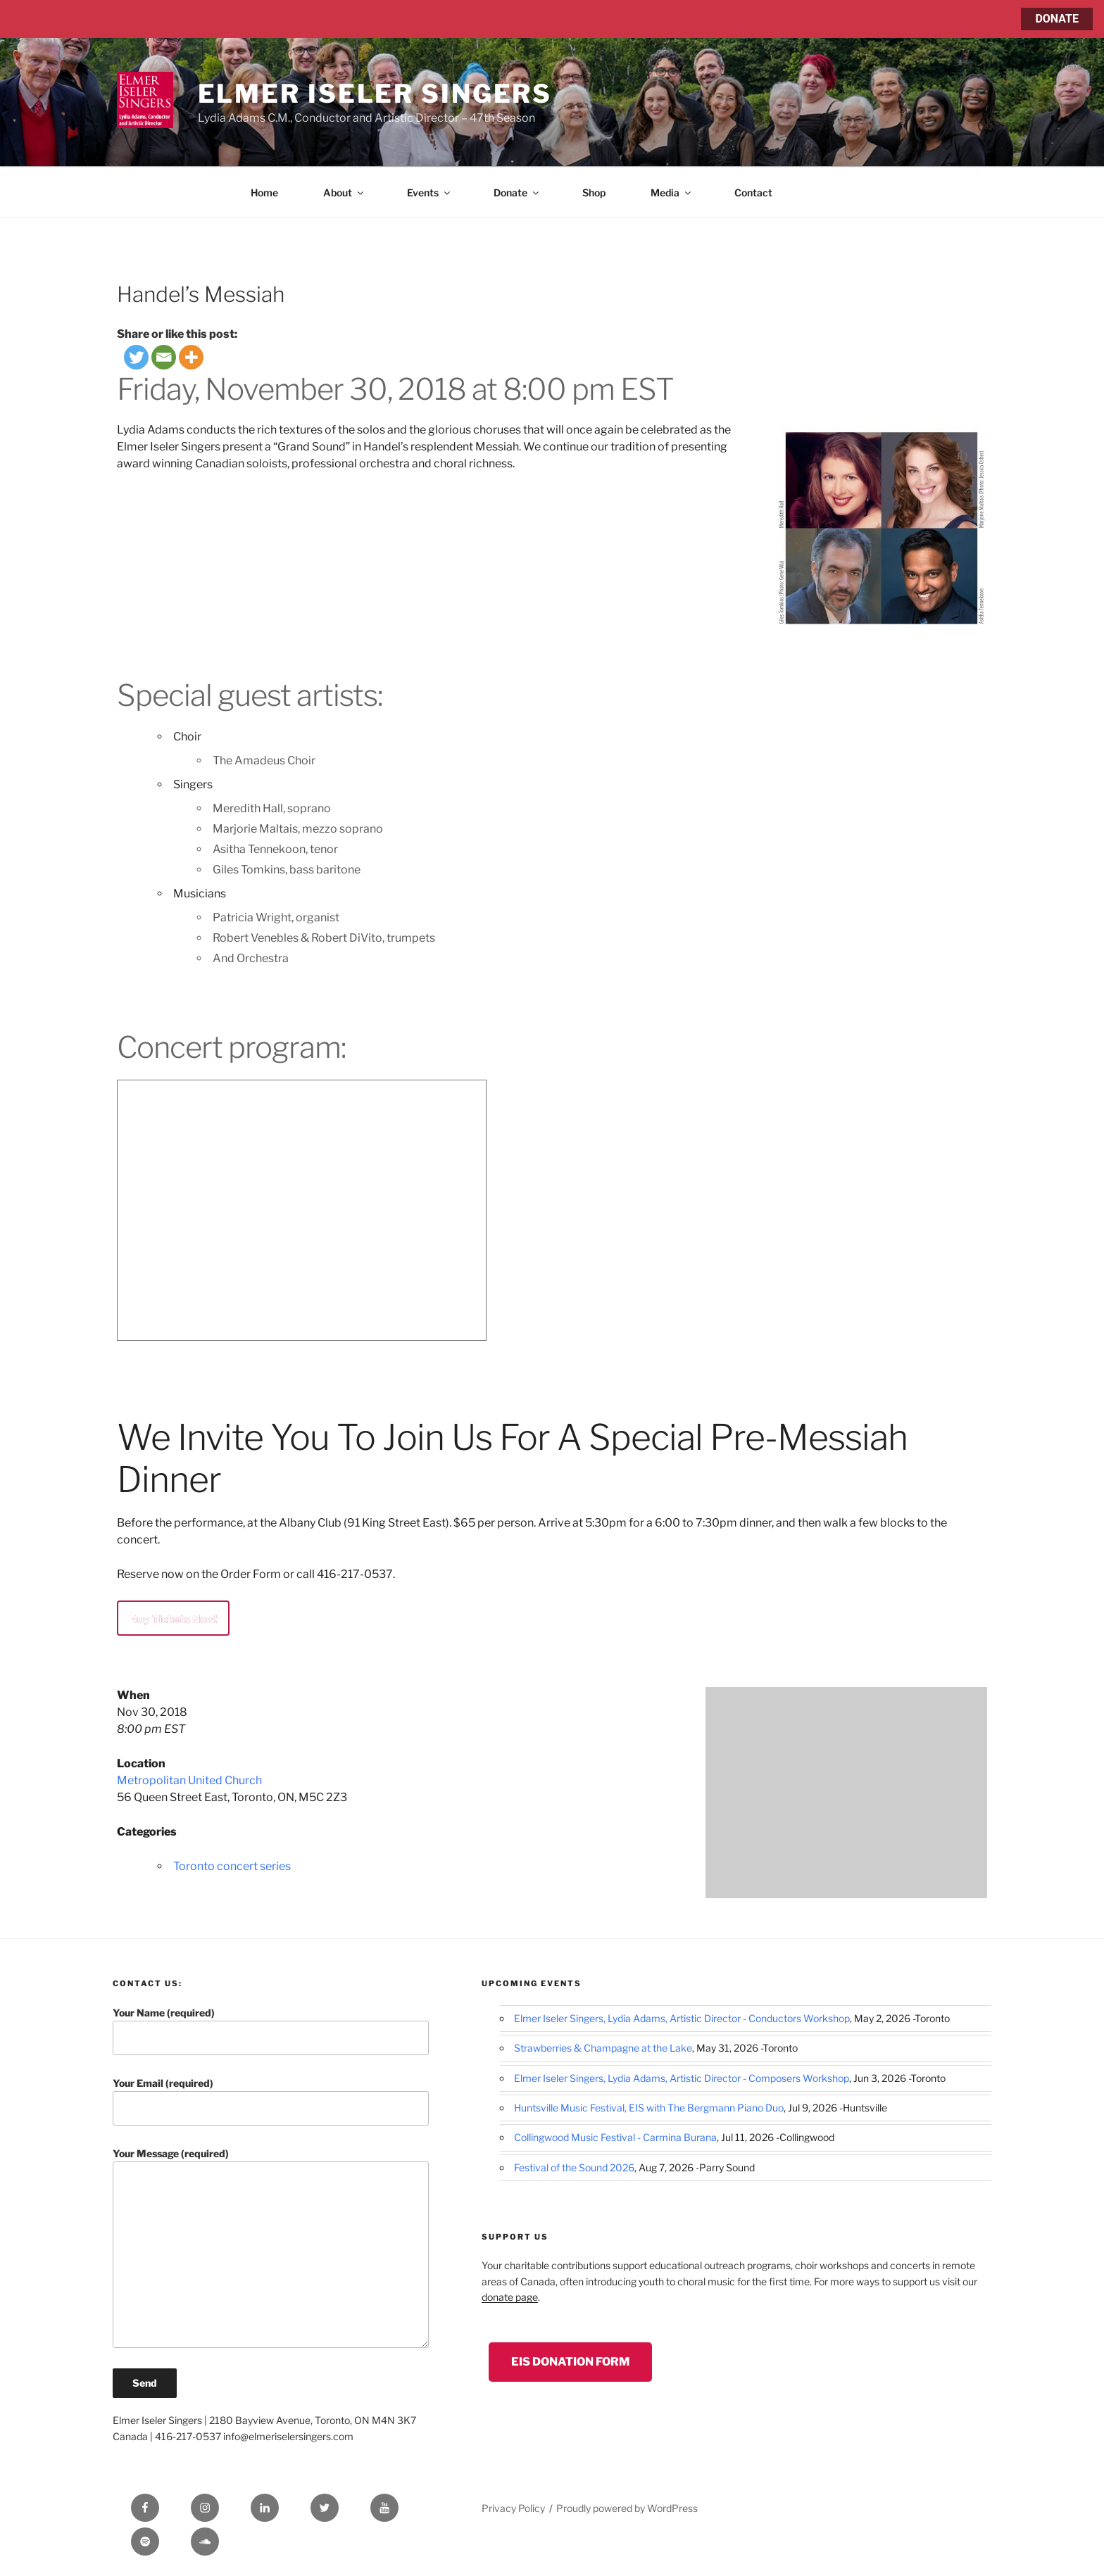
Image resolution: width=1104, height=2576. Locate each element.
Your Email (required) (271, 2101)
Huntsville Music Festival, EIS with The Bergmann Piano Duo (649, 2108)
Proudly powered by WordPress (627, 2508)
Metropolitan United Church (189, 1780)
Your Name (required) (271, 2031)
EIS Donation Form (570, 2361)
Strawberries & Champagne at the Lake (603, 2048)
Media (672, 192)
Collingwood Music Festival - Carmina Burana (615, 2137)
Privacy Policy (513, 2508)
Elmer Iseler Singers (375, 93)
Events (429, 192)
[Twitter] (136, 357)
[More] (191, 357)
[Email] (163, 357)
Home (264, 192)
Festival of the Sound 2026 (574, 2167)
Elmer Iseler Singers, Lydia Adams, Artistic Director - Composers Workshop (681, 2078)
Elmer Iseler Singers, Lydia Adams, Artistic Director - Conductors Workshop (682, 2018)
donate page (510, 2297)
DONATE (1057, 18)
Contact (753, 192)
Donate (517, 192)
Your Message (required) (271, 2247)
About (344, 192)
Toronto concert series (232, 1866)
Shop (594, 192)
